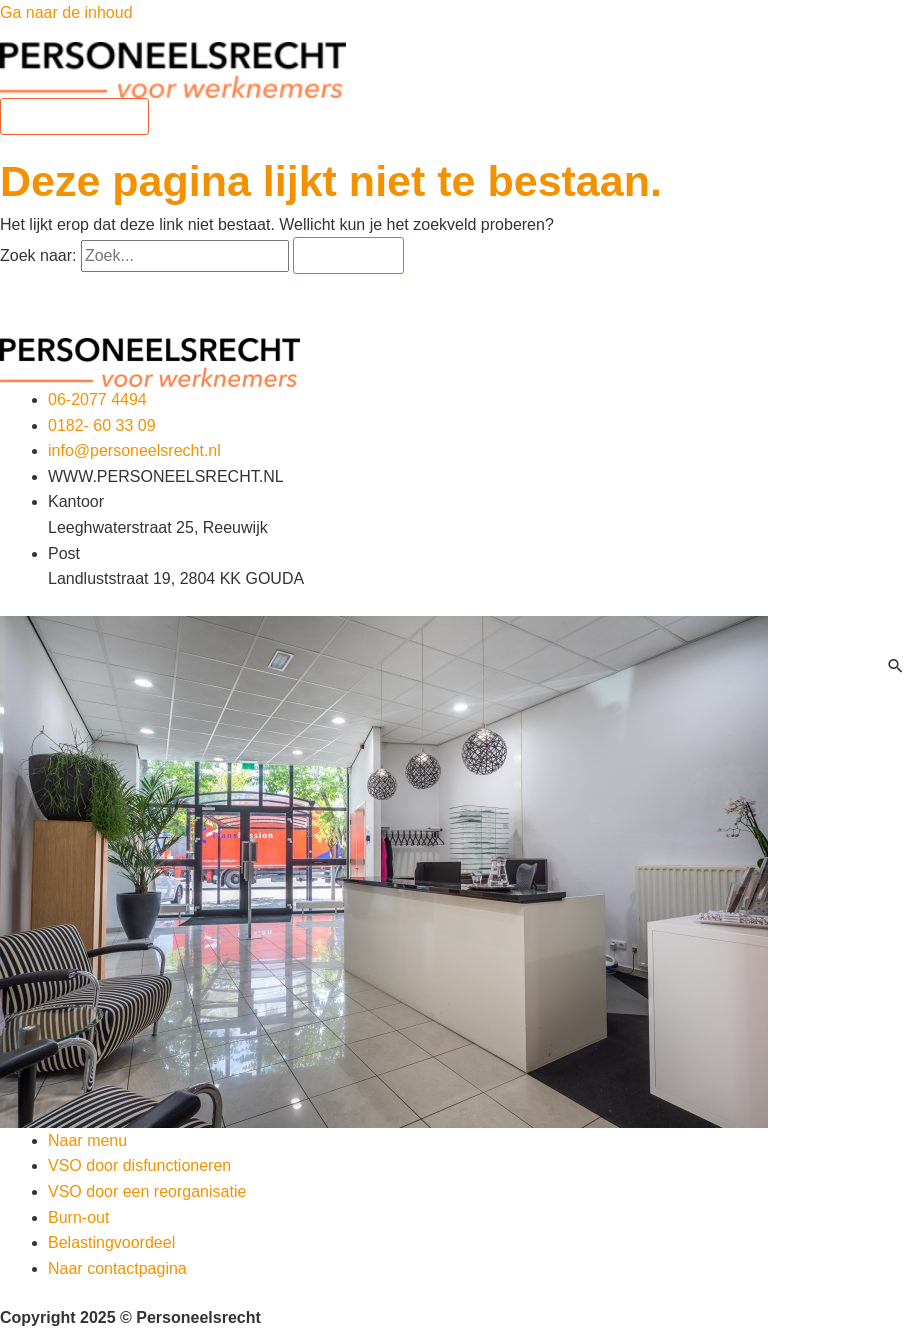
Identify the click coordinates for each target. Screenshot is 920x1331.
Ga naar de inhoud (66, 12)
